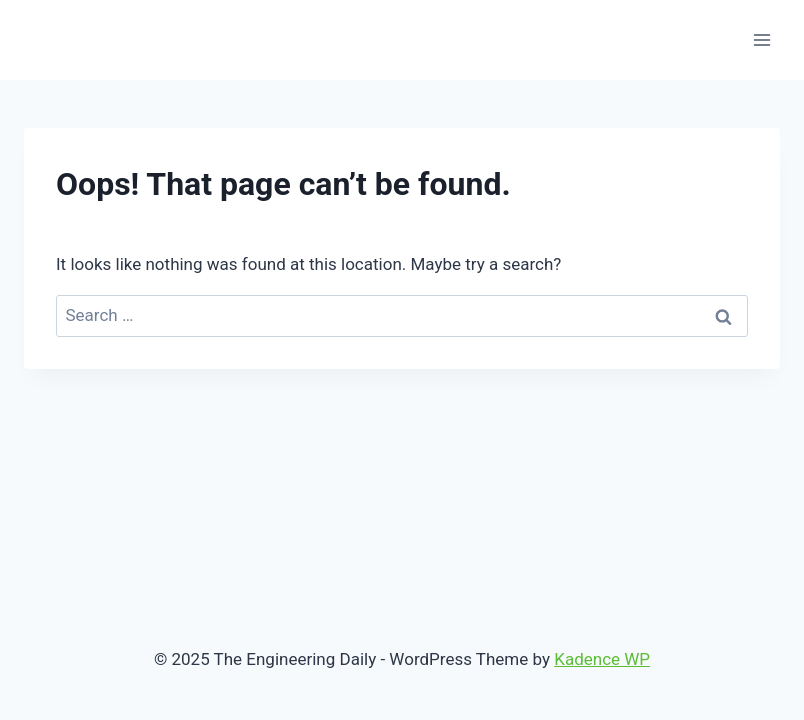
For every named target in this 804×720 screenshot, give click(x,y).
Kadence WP (602, 659)
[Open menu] (761, 39)
